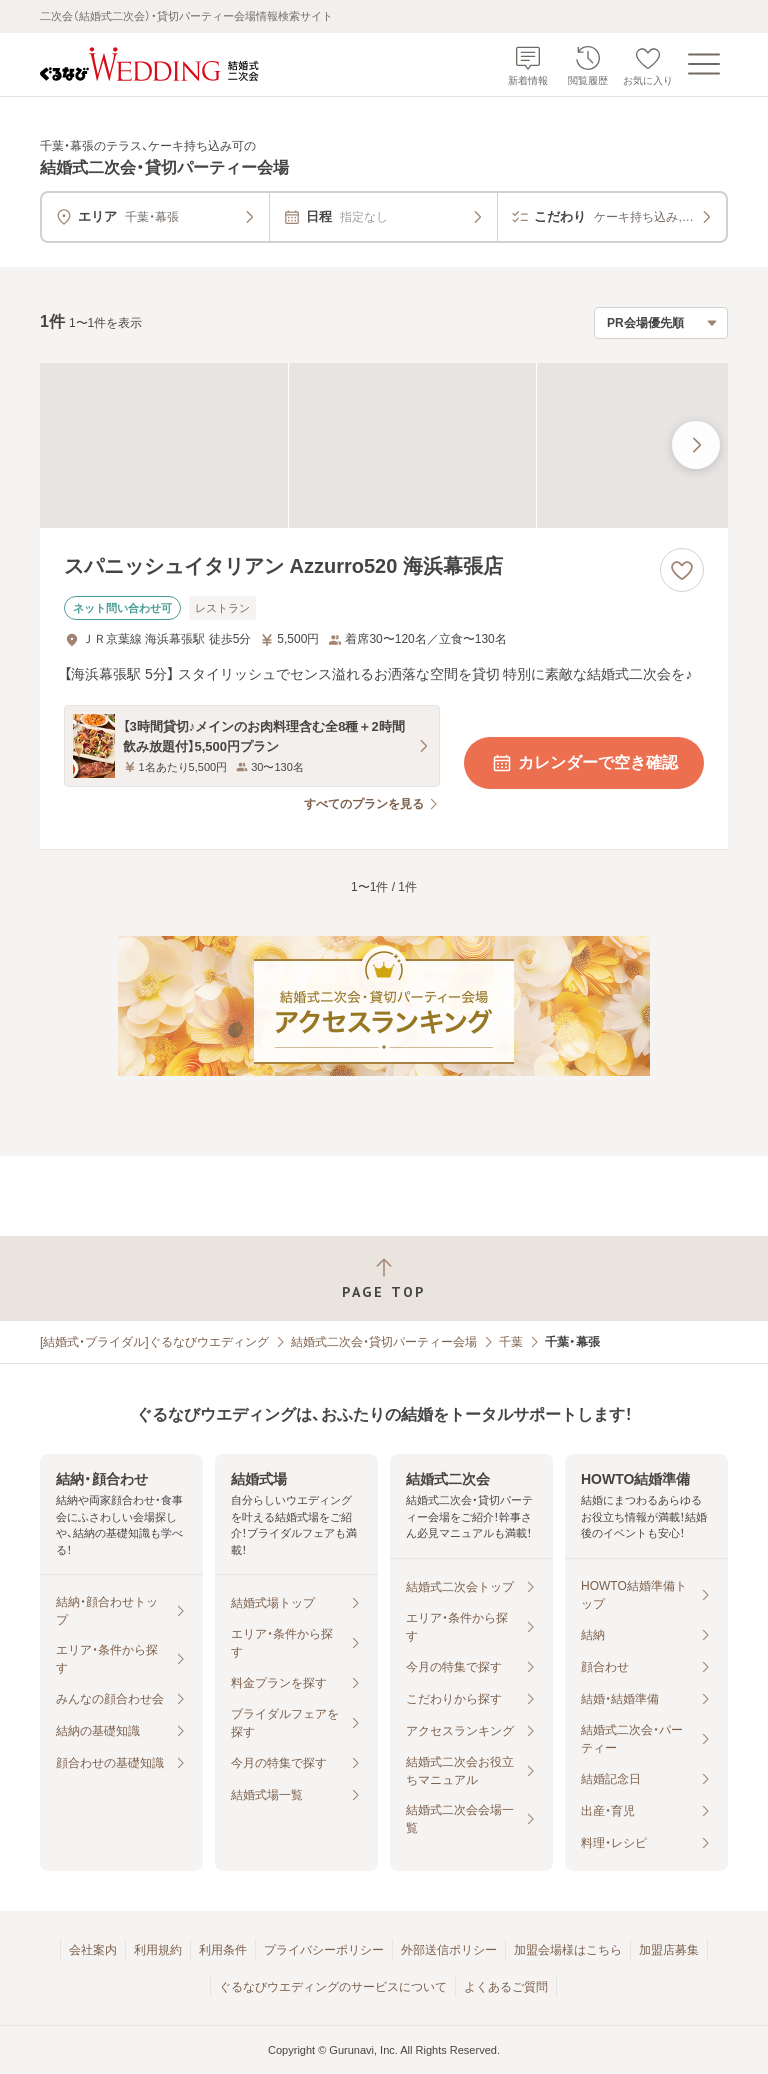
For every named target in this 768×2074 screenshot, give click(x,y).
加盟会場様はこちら (568, 1950)
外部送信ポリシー (449, 1950)
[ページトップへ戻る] (384, 1278)
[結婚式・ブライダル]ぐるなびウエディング (154, 1342)
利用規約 (158, 1950)
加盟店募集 (669, 1950)
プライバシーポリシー (324, 1950)
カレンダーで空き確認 (584, 763)
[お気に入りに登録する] (682, 570)
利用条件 (223, 1950)
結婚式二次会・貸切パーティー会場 (384, 1342)
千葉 (511, 1342)
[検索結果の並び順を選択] (661, 323)
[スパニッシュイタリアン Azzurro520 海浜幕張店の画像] (384, 445)
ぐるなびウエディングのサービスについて (333, 1987)
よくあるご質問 (506, 1987)
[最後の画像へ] (696, 445)
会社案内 (93, 1950)
